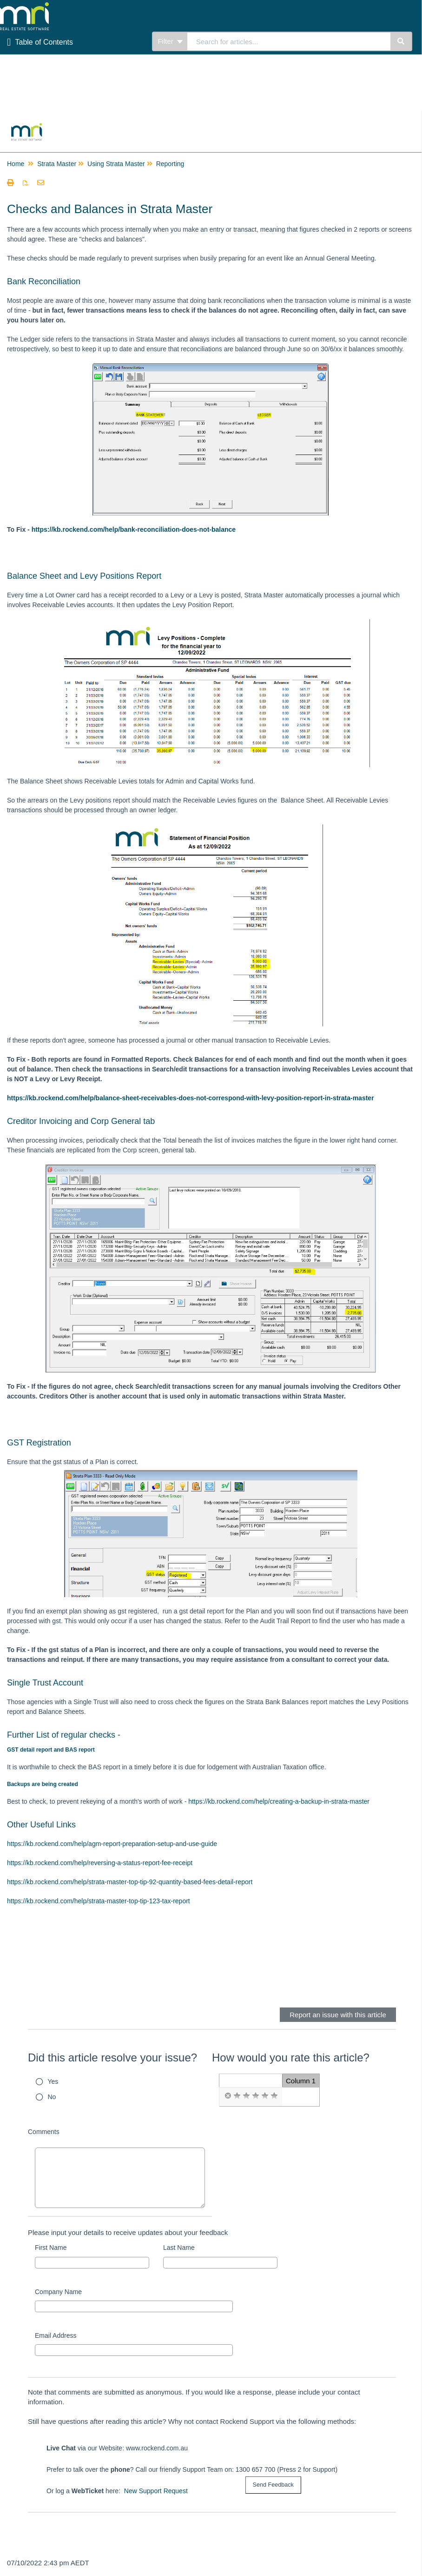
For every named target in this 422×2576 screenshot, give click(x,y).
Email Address (55, 2335)
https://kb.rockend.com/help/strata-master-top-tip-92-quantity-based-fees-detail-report (129, 1882)
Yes (53, 2081)
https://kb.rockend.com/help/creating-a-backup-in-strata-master (278, 1801)
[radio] (227, 2096)
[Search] (401, 41)
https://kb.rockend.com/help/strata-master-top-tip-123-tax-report (98, 1901)
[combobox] (289, 41)
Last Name (179, 2247)
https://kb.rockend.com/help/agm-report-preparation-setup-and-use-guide (112, 1843)
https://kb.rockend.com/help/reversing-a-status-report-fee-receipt (99, 1863)
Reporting (170, 163)
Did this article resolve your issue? (112, 2057)
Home (15, 163)
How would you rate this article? (290, 2057)
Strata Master (56, 163)
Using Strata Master (116, 163)
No (52, 2097)
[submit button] (273, 2485)
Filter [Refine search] (170, 41)
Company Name (58, 2291)
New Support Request (156, 2491)
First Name (50, 2247)
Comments (43, 2131)
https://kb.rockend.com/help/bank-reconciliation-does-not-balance (134, 529)
